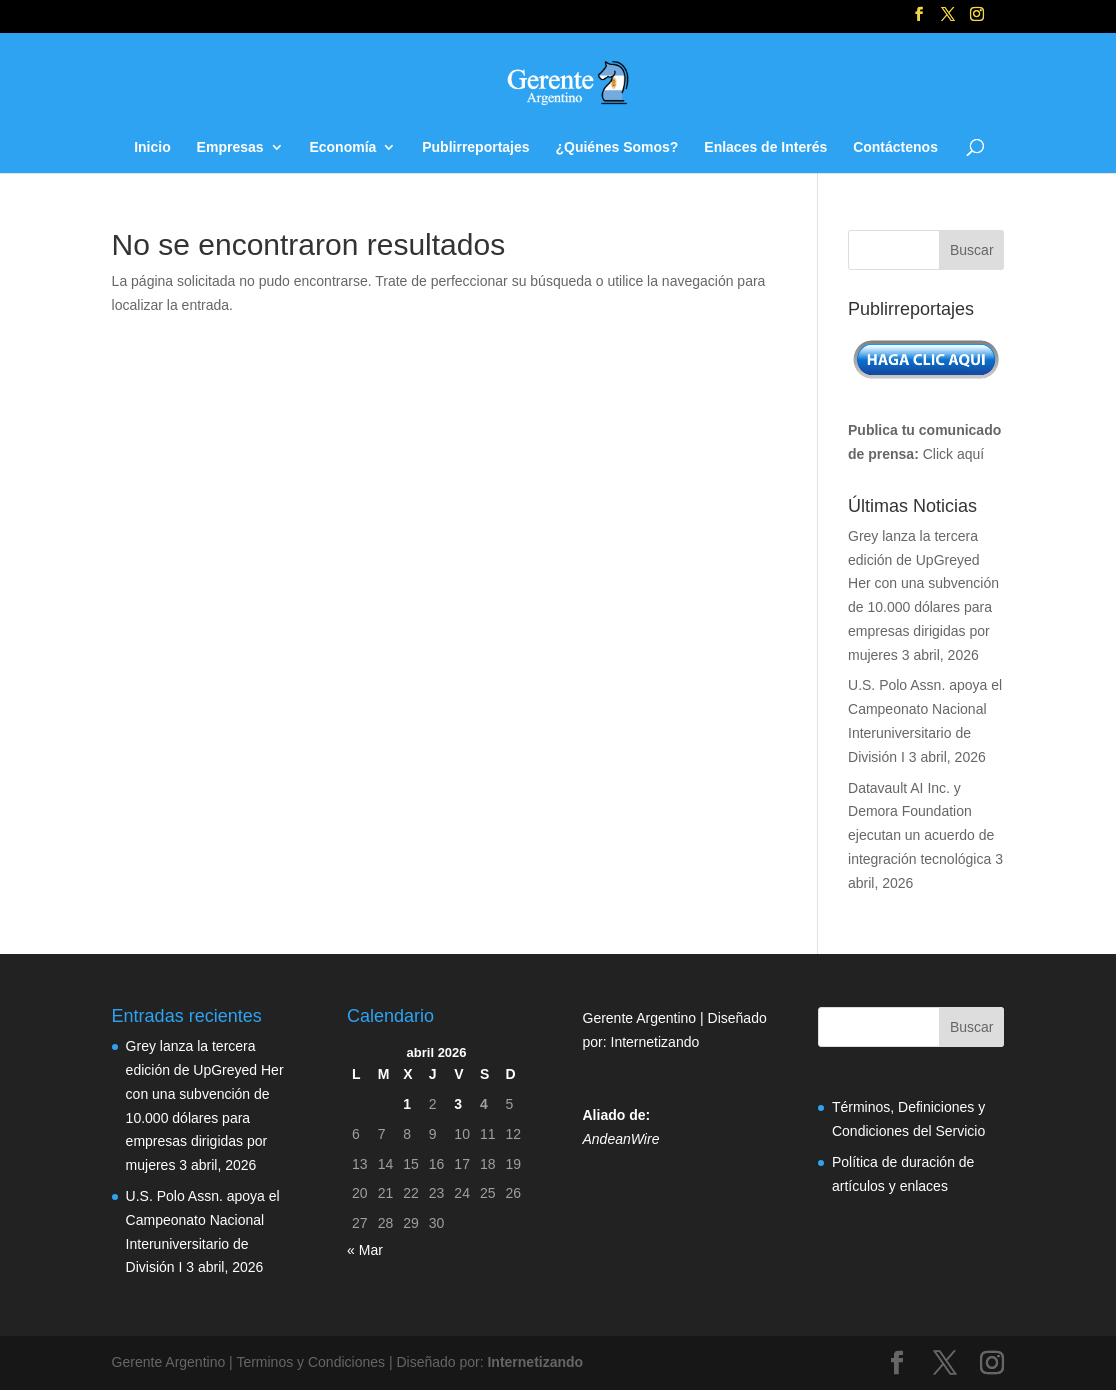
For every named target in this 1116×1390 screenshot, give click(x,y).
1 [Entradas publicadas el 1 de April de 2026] (407, 1104)
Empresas (230, 147)
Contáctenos (895, 147)
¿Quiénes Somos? (616, 147)
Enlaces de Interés (765, 147)
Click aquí (953, 454)
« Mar (365, 1250)
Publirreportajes (475, 147)
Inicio (152, 147)
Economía (342, 147)
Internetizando (655, 1042)
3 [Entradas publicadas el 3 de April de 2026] (458, 1104)
